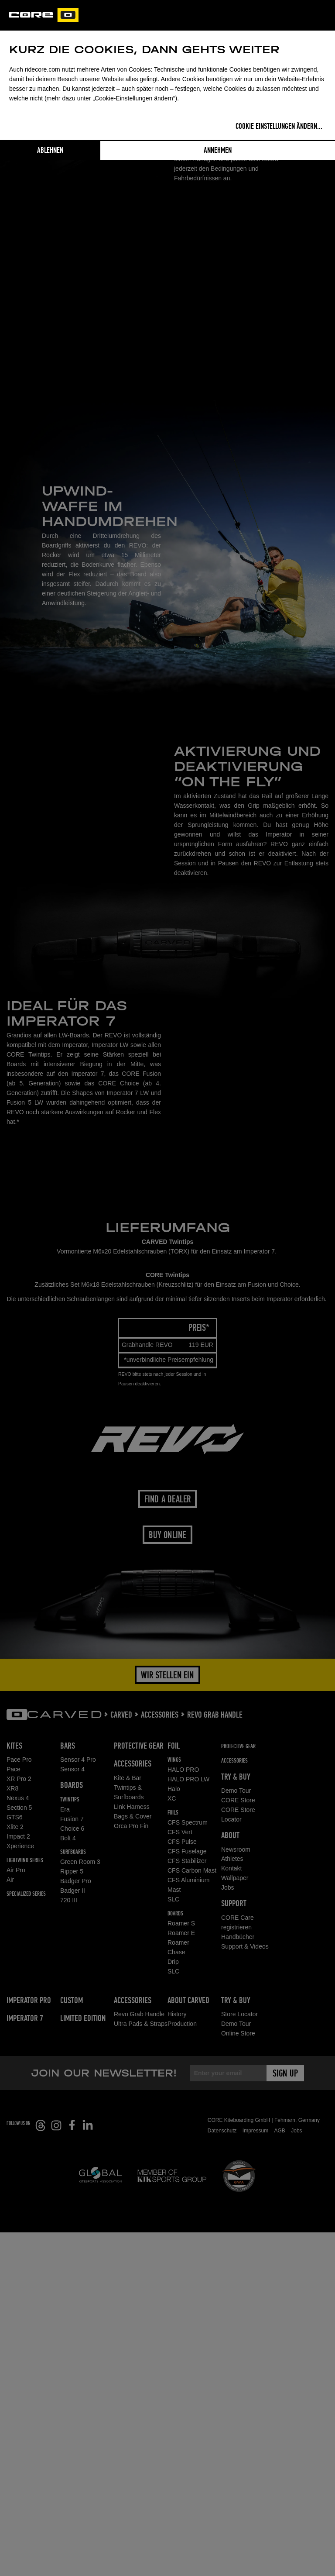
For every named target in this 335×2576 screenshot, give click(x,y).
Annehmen (218, 151)
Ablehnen (50, 151)
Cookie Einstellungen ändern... (279, 127)
